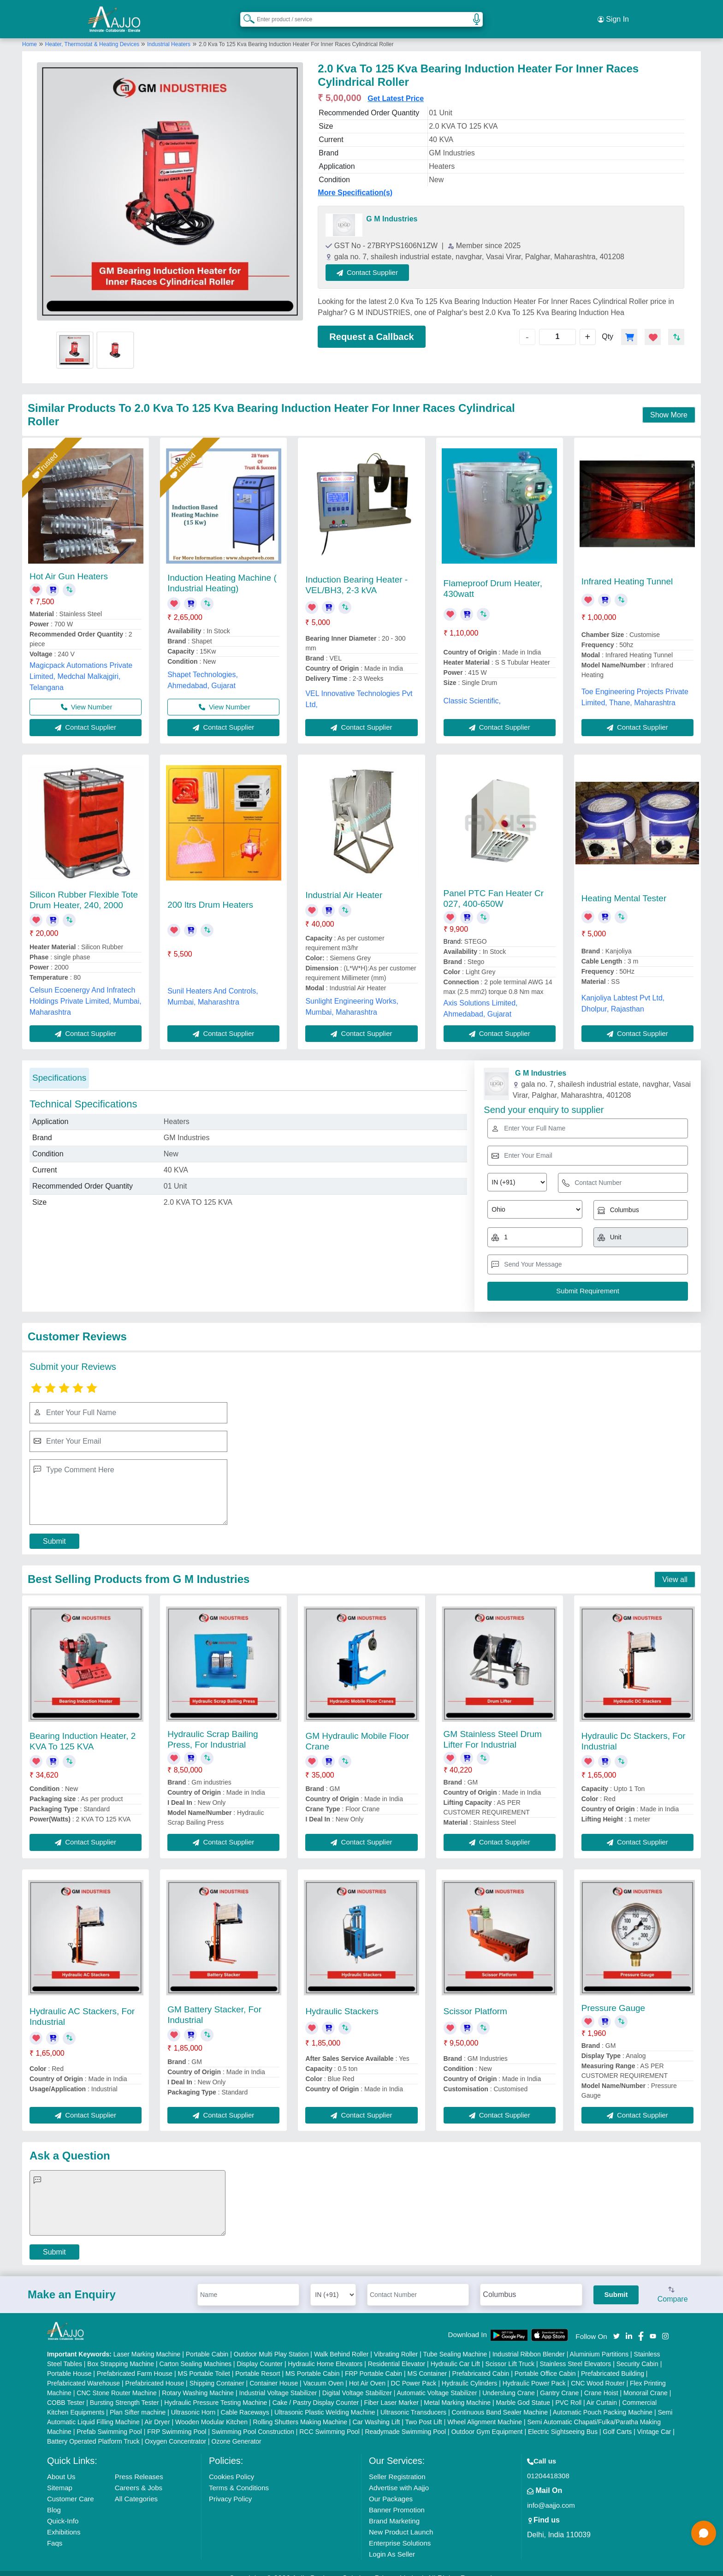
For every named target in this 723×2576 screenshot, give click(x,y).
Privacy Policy (230, 2488)
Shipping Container (217, 2372)
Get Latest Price (395, 88)
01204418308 (548, 2465)
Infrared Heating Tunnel (627, 571)
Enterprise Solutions (400, 2532)
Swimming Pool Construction (253, 2421)
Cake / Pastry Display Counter (316, 2392)
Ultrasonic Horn (193, 2401)
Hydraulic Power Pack (534, 2372)
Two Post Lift (423, 2411)
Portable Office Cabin (545, 2363)
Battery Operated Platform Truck (93, 2430)
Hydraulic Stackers (341, 2000)
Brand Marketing (394, 2510)
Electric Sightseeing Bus (563, 2421)
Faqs (54, 2532)
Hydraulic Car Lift (455, 2353)
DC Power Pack (414, 2372)
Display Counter (260, 2353)
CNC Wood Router (597, 2372)
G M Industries (391, 208)
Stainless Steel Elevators (575, 2353)
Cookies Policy (231, 2466)
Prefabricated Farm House (134, 2363)
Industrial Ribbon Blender (528, 2343)
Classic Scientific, (472, 690)
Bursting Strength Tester (124, 2392)
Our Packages (391, 2488)
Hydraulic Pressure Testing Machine (215, 2392)
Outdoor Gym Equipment (487, 2421)
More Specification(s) (355, 182)
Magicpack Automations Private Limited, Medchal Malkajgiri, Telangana (81, 666)
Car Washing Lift (376, 2411)
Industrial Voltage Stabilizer (278, 2382)
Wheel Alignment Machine (484, 2411)
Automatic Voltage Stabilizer (437, 2382)
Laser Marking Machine (147, 2343)
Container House (273, 2372)
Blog (54, 2499)
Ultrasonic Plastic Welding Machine (324, 2401)
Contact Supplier (378, 262)
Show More (668, 404)
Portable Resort (257, 2363)
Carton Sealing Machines (195, 2353)
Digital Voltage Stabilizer (357, 2382)
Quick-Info (62, 2510)
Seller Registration (397, 2466)
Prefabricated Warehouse (83, 2372)
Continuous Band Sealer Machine (500, 2401)
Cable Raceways (245, 2401)
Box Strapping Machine (120, 2353)
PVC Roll (568, 2392)
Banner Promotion (397, 2499)
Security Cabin (637, 2353)
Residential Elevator (397, 2353)
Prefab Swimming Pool (109, 2421)
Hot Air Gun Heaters (69, 566)
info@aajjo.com (551, 2495)
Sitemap (59, 2477)
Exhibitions (64, 2521)
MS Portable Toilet (204, 2363)
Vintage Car (654, 2421)
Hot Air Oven (367, 2372)
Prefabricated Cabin (481, 2363)
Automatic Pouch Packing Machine (602, 2401)
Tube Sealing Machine (455, 2343)
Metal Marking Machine (457, 2392)
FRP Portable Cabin (373, 2363)
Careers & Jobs (138, 2477)
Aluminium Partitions (599, 2343)
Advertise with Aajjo (399, 2477)
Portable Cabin (207, 2343)
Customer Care (70, 2488)
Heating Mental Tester (623, 887)
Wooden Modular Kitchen (211, 2411)
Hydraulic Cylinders (470, 2372)
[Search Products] (245, 13)
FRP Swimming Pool (176, 2421)
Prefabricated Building (612, 2363)
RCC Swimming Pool (329, 2421)
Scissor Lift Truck (509, 2353)
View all (674, 1569)
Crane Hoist (601, 2382)
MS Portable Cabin (312, 2363)
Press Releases (139, 2466)
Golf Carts (617, 2421)
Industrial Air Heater (343, 884)
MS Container (427, 2363)
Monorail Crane (645, 2382)
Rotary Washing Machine (198, 2382)
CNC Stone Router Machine (117, 2382)
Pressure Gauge (613, 1997)
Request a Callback (371, 326)
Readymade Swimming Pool (405, 2421)
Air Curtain (602, 2392)
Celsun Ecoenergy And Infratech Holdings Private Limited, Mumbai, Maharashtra (86, 990)
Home (29, 33)
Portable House (69, 2363)
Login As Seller (392, 2543)
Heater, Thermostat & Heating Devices (93, 33)
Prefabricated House (154, 2372)
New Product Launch (401, 2521)
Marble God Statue (523, 2392)
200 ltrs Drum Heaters (210, 894)
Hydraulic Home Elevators (325, 2353)
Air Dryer (157, 2411)
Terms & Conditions (239, 2477)
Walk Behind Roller (341, 2343)
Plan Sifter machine (138, 2401)
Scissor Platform (475, 2000)
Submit (54, 1531)
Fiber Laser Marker (391, 2392)
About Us (61, 2466)
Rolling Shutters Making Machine (300, 2411)
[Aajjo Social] (616, 2325)
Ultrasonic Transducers (413, 2401)
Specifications (59, 1067)
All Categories (136, 2488)
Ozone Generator (236, 2430)
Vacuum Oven (323, 2372)
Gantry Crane (559, 2382)
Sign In (613, 14)
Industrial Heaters (168, 33)
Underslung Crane (508, 2382)
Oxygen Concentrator (175, 2430)
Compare (673, 2284)
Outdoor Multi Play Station (271, 2343)
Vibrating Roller (396, 2343)
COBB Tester (65, 2392)
